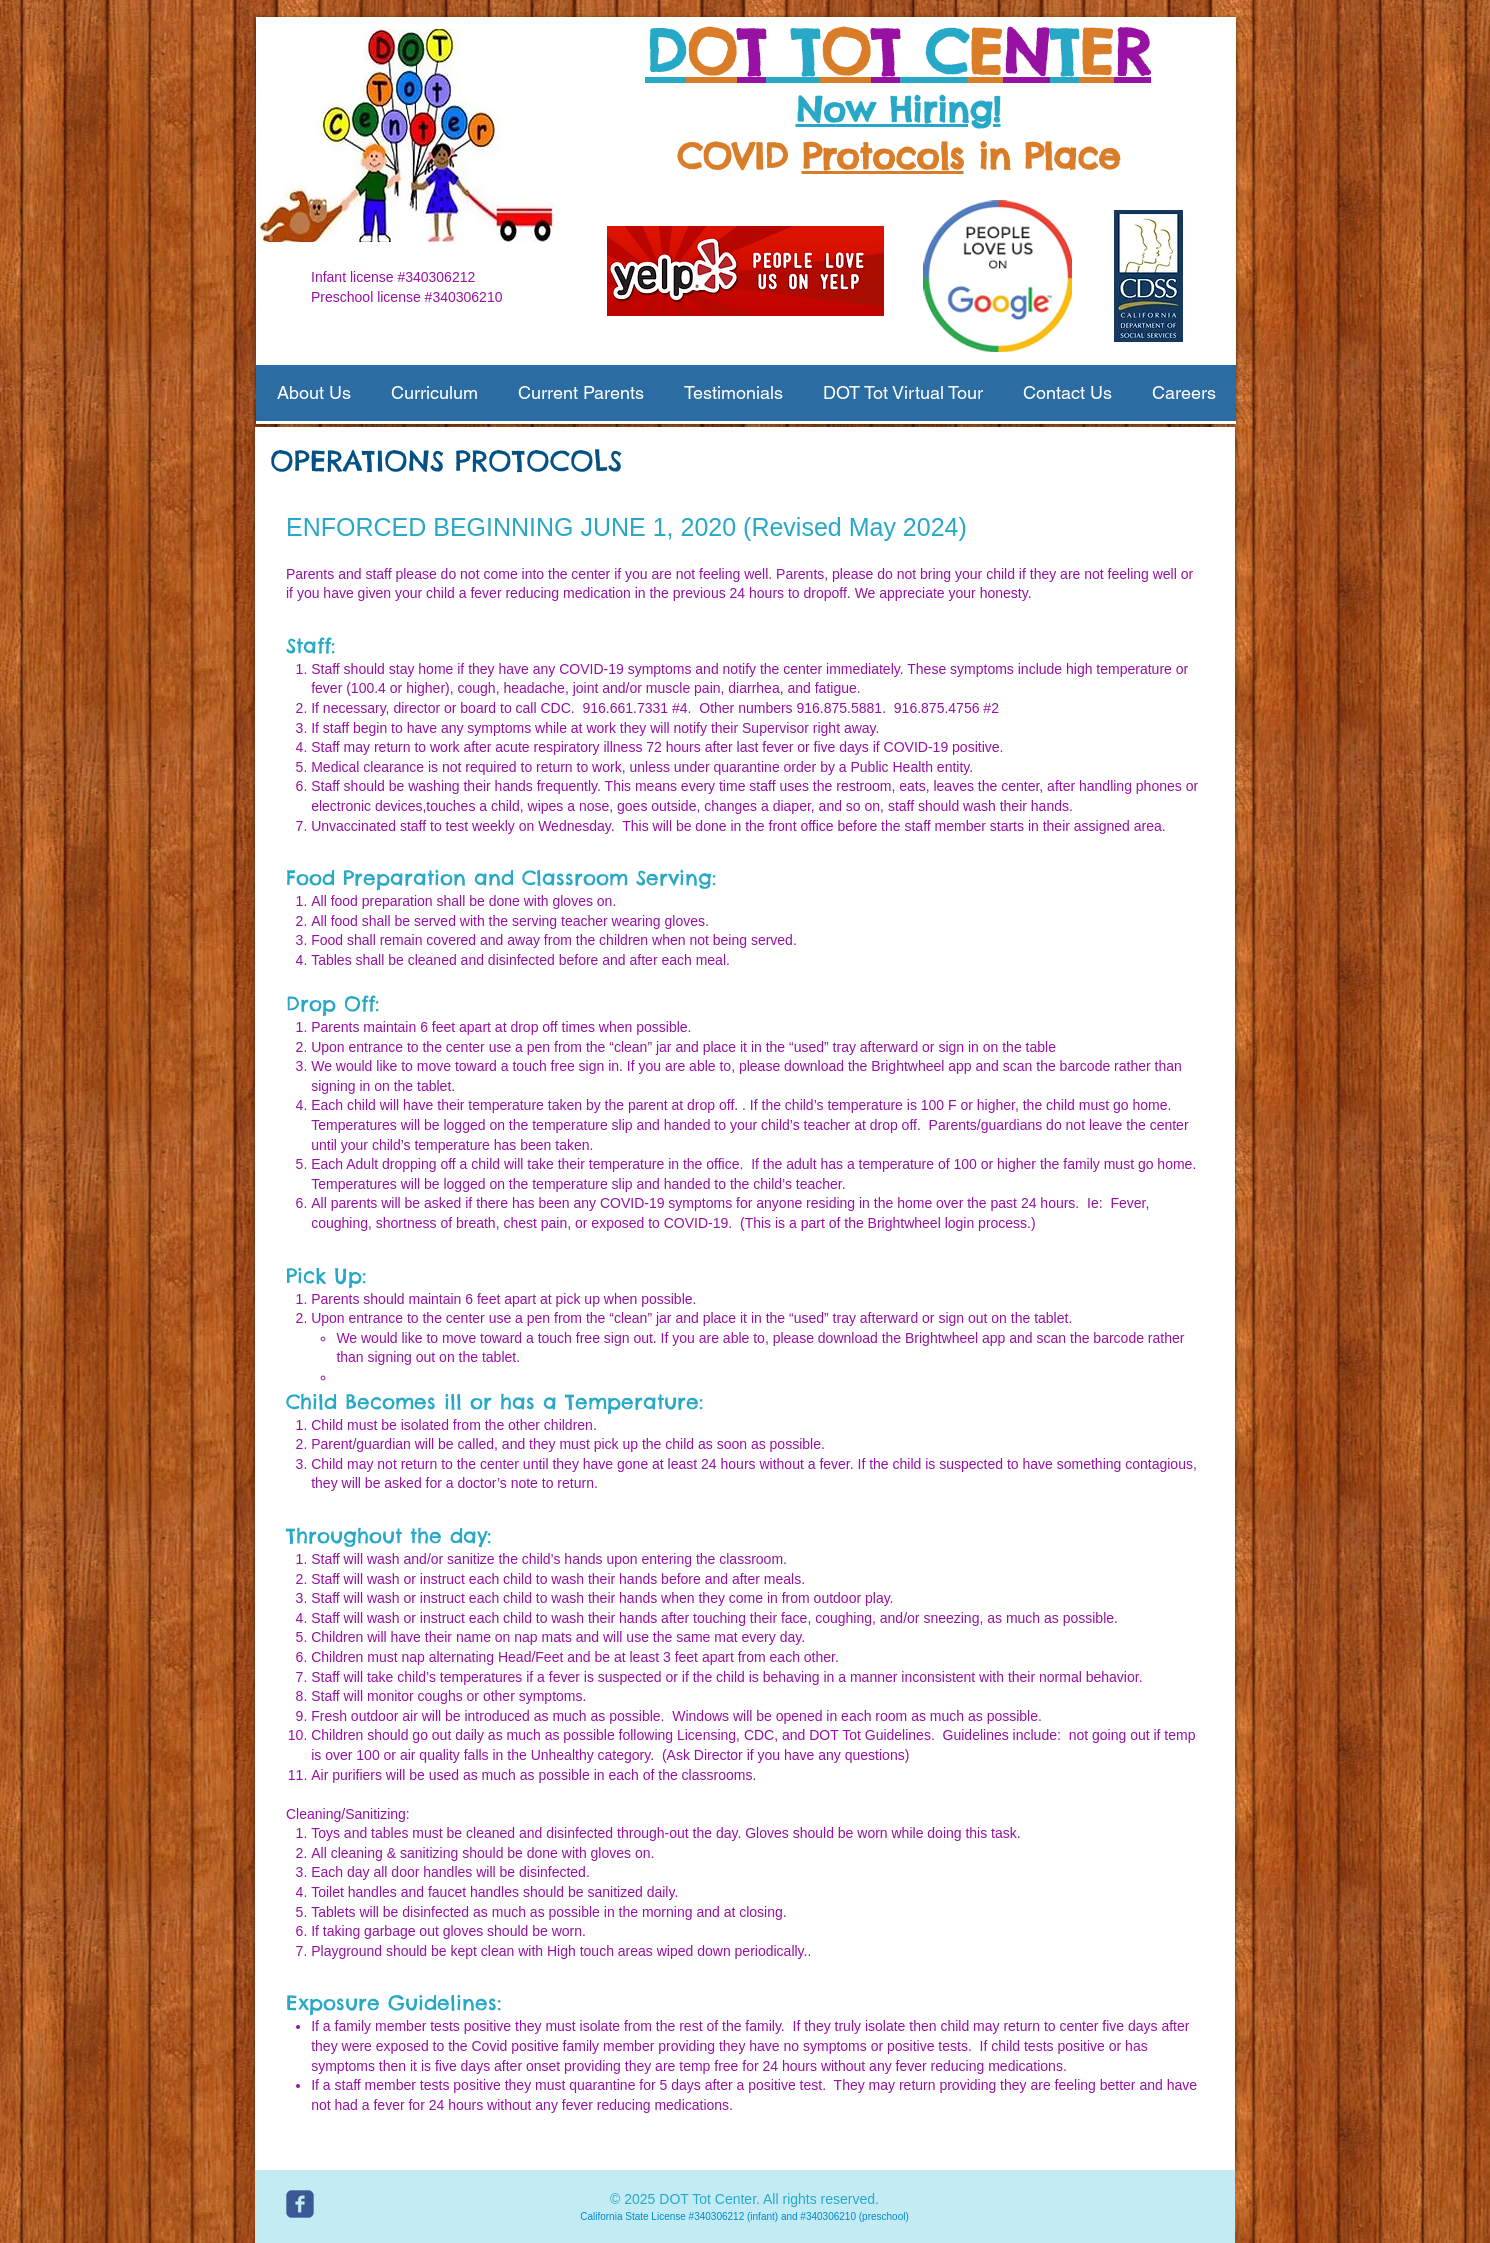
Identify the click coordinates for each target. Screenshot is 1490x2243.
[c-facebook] (300, 2204)
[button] (313, 393)
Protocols (883, 156)
